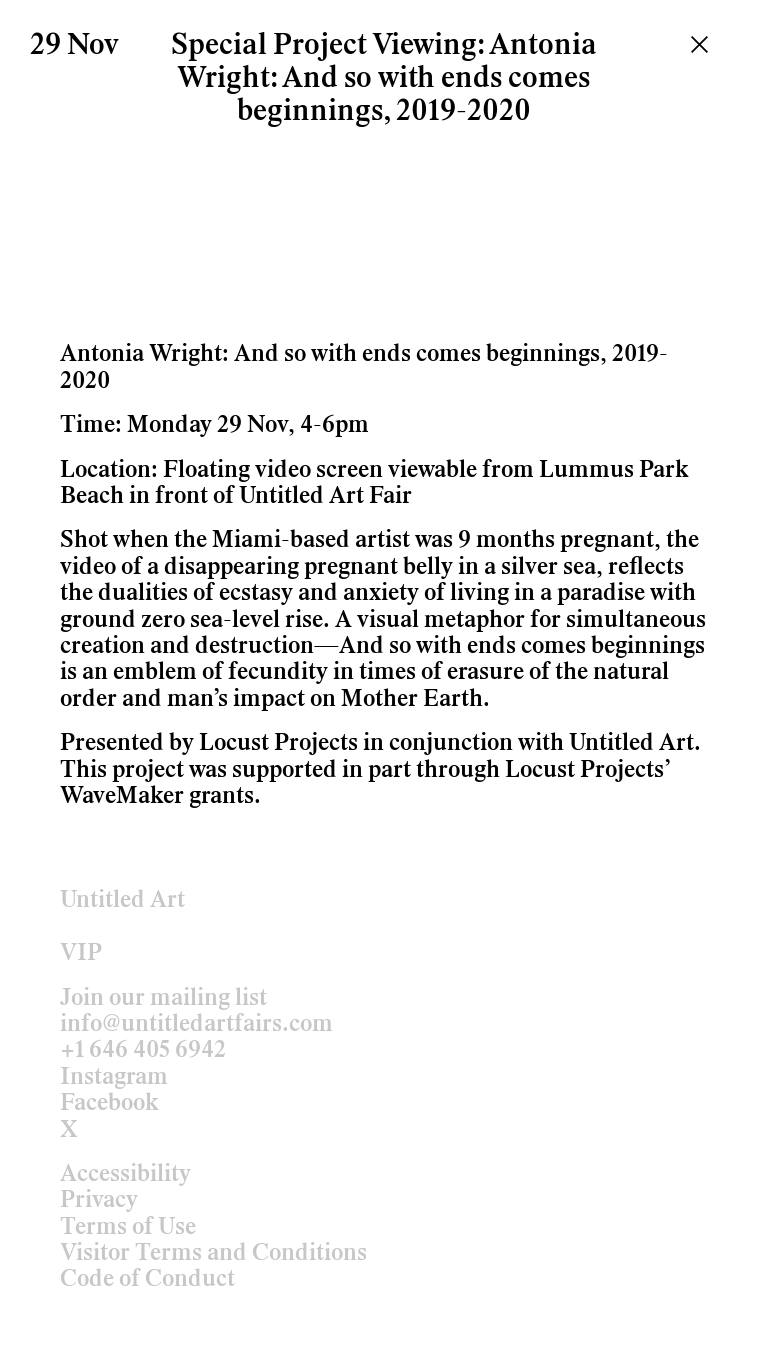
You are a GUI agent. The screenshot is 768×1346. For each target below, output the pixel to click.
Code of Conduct (147, 1280)
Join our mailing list (163, 999)
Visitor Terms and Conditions (213, 1254)
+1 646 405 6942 (143, 1051)
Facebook (109, 1104)
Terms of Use (128, 1228)
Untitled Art (122, 901)
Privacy (99, 1201)
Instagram (114, 1078)
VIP (81, 954)
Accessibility (125, 1175)
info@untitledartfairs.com (196, 1025)
